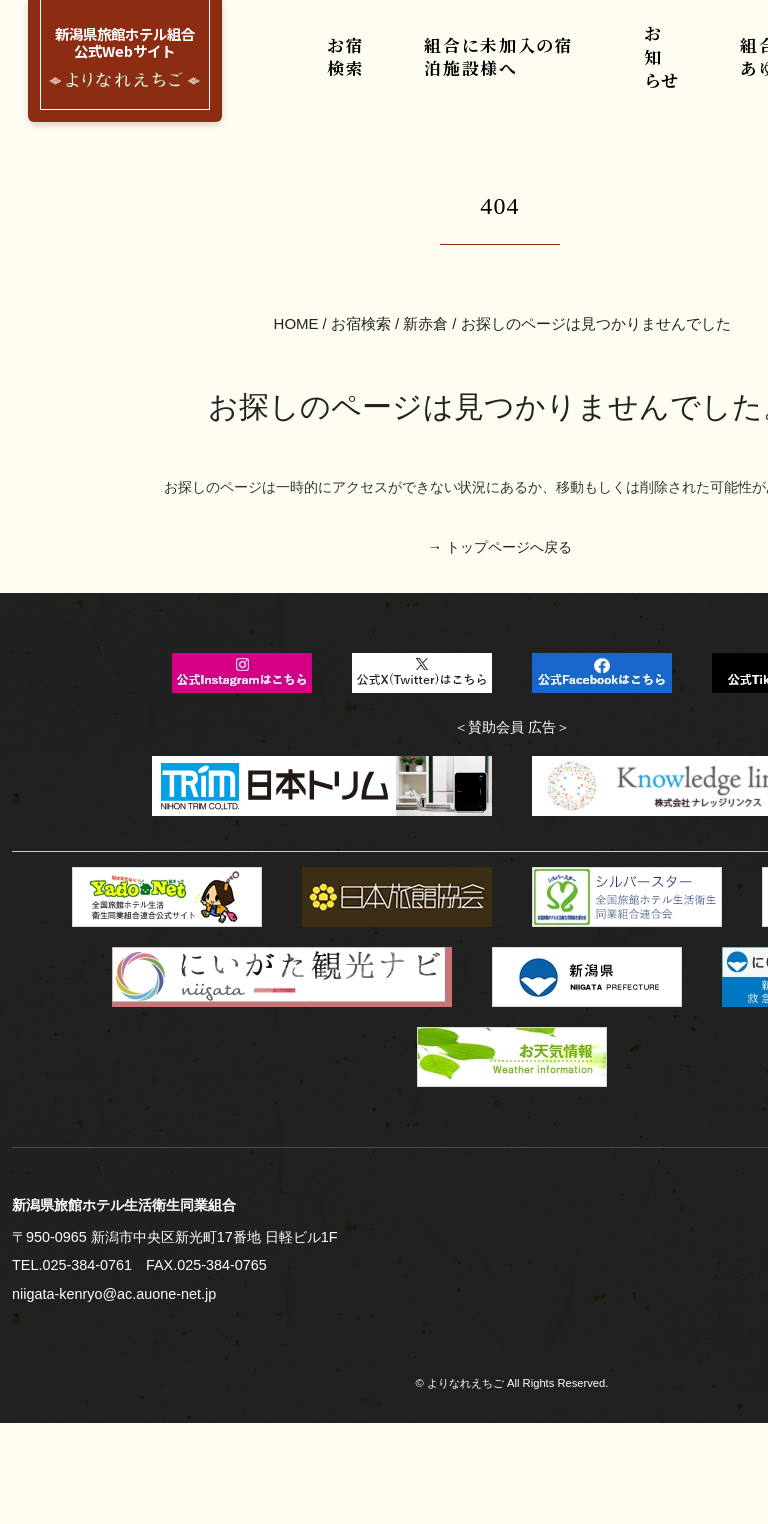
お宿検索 (360, 69)
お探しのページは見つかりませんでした (594, 226)
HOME (297, 226)
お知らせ (662, 69)
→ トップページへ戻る (500, 425)
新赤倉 (425, 226)
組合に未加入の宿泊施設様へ (512, 69)
